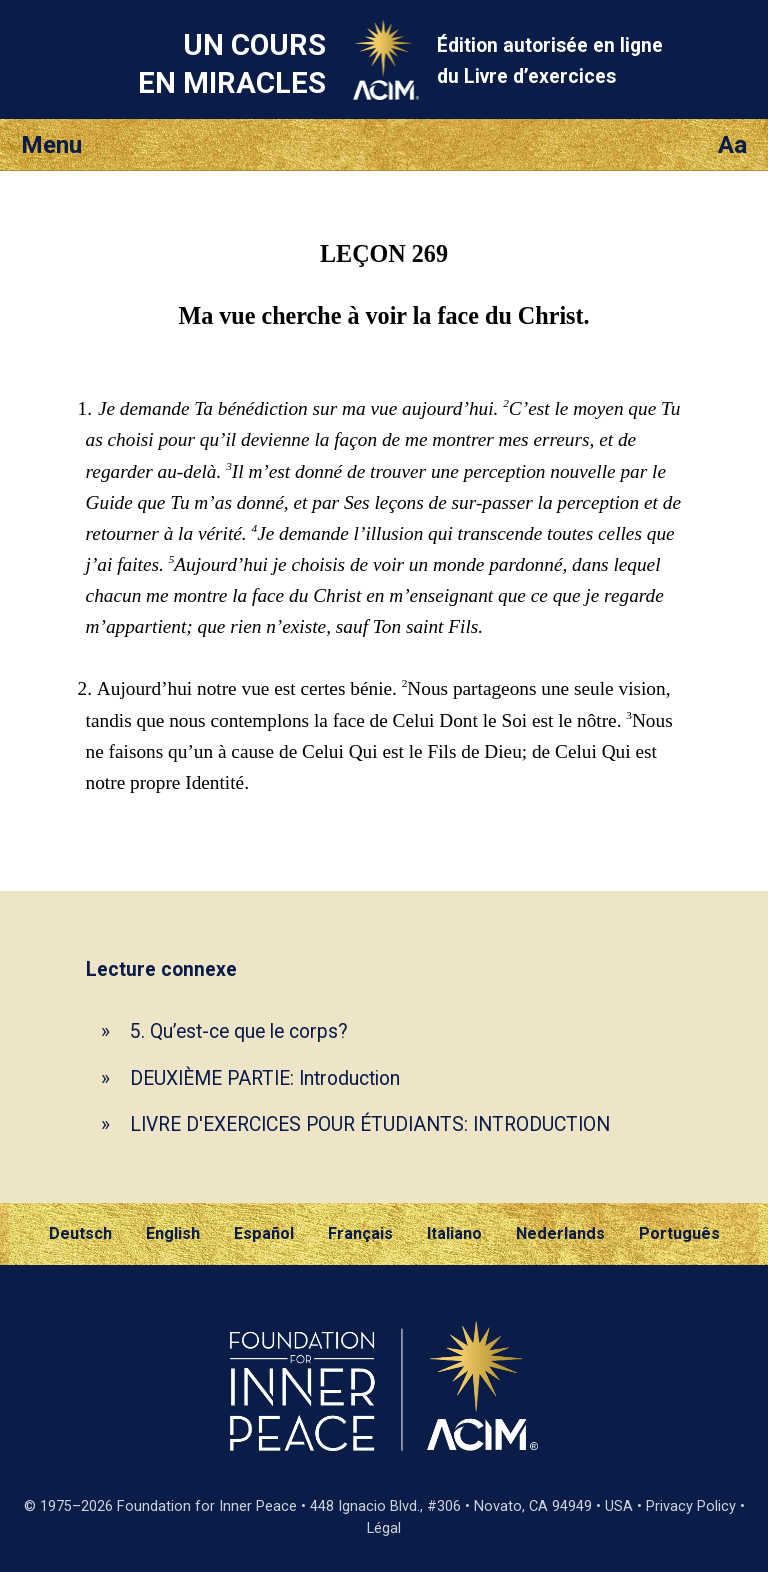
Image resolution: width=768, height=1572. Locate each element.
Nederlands (560, 1233)
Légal (384, 1528)
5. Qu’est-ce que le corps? (239, 1031)
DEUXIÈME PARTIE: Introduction (265, 1078)
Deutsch (80, 1233)
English (173, 1233)
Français (360, 1233)
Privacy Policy (691, 1506)
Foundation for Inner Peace (207, 1506)
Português (679, 1233)
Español (264, 1233)
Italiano (454, 1233)
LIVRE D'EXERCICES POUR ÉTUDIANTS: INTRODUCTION (370, 1124)
